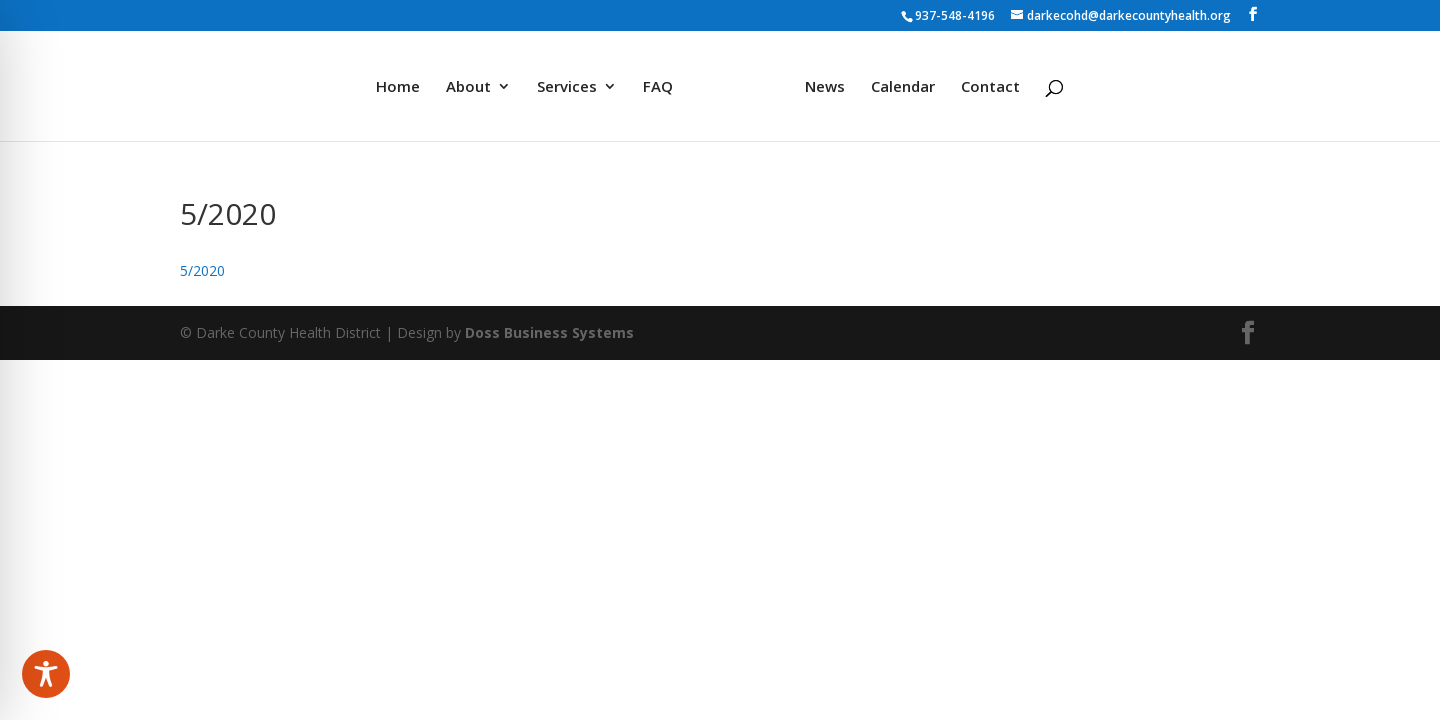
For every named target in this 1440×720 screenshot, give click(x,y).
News (825, 87)
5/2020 (202, 270)
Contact (990, 87)
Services (567, 87)
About (468, 87)
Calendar (903, 87)
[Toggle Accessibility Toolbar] (46, 674)
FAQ (658, 87)
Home (398, 87)
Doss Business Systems (549, 332)
